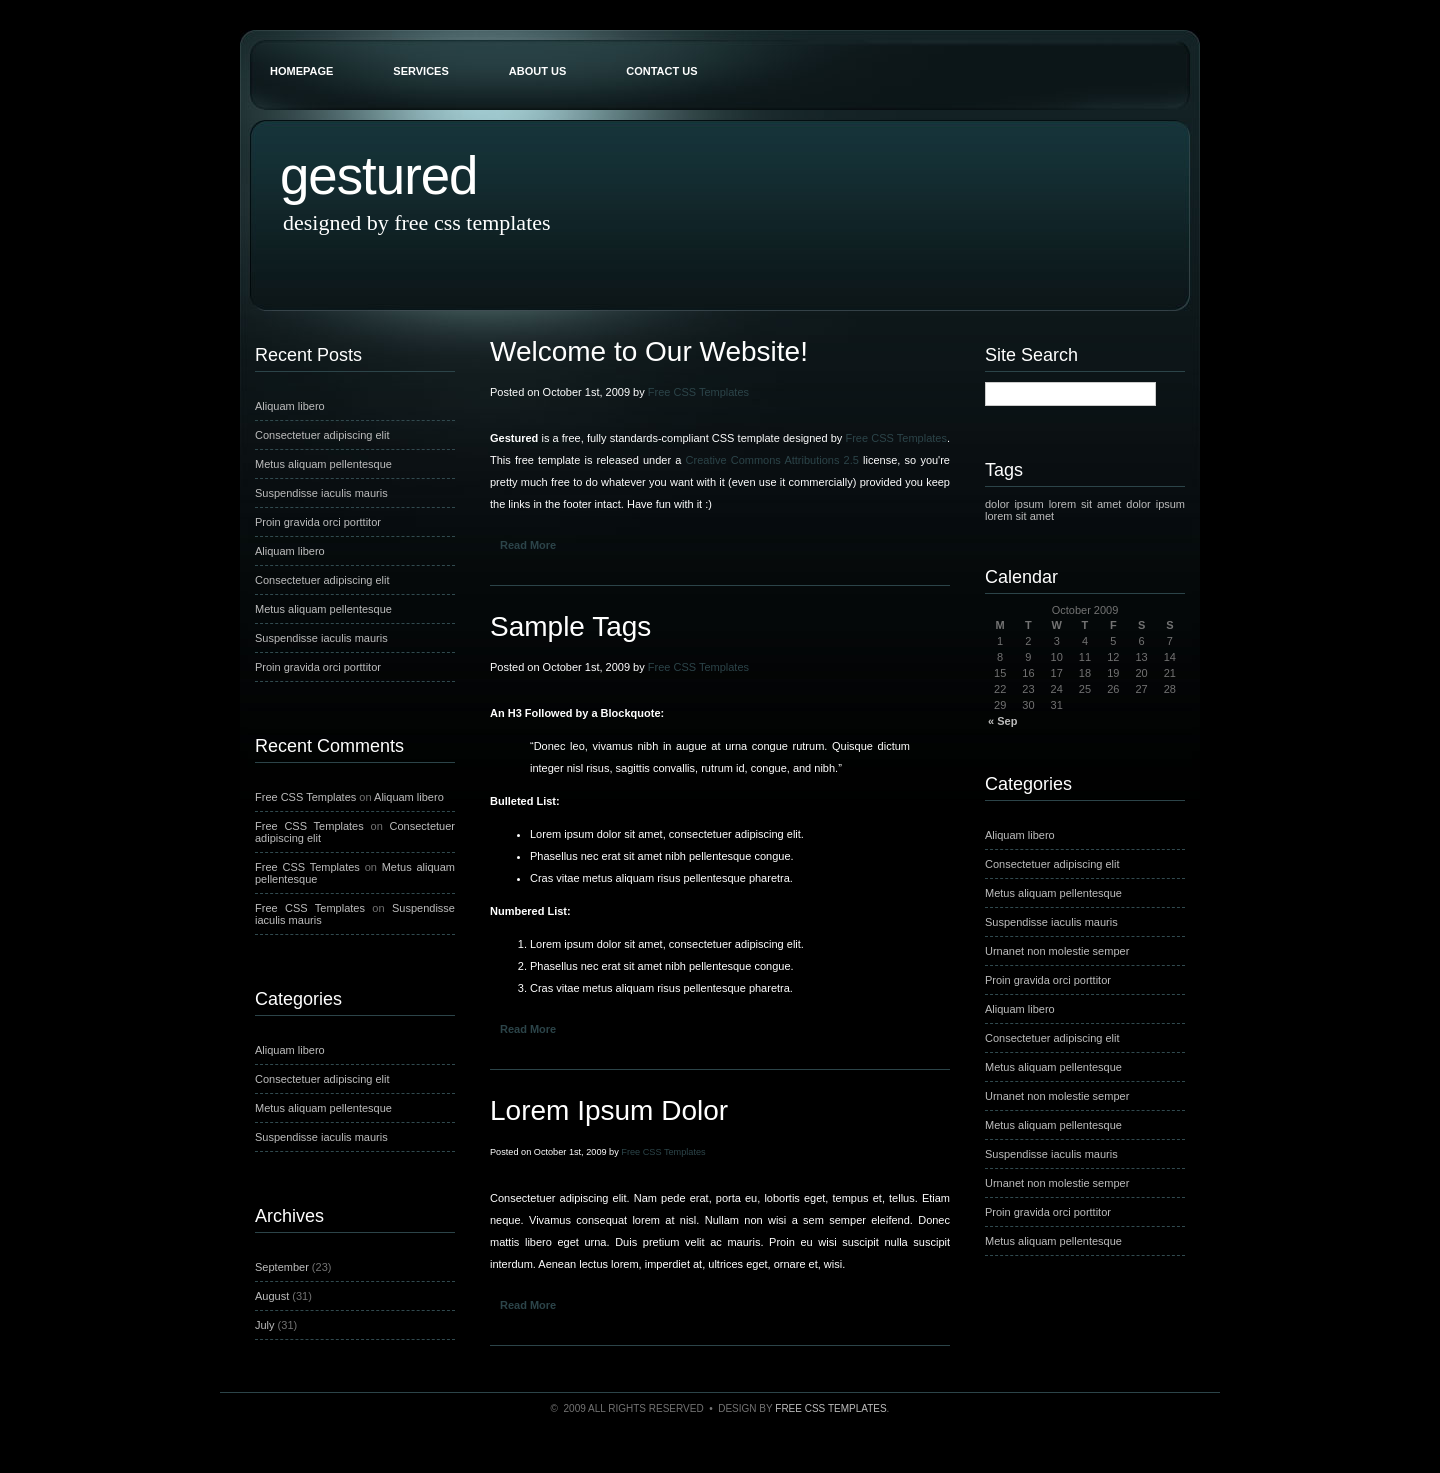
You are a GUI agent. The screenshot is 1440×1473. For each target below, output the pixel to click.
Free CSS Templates (305, 797)
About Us (537, 71)
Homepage (301, 71)
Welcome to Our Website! (649, 351)
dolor (997, 504)
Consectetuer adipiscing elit (322, 435)
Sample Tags (570, 626)
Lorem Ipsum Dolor (609, 1110)
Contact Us (661, 71)
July (265, 1325)
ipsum (1028, 504)
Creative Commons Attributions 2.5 (772, 460)
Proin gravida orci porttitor (318, 522)
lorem (1063, 504)
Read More (528, 545)
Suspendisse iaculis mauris (321, 493)
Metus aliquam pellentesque (323, 464)
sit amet (1101, 504)
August (272, 1296)
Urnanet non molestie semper (1057, 951)
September (282, 1267)
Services (420, 71)
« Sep (1002, 721)
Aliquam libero (290, 406)
